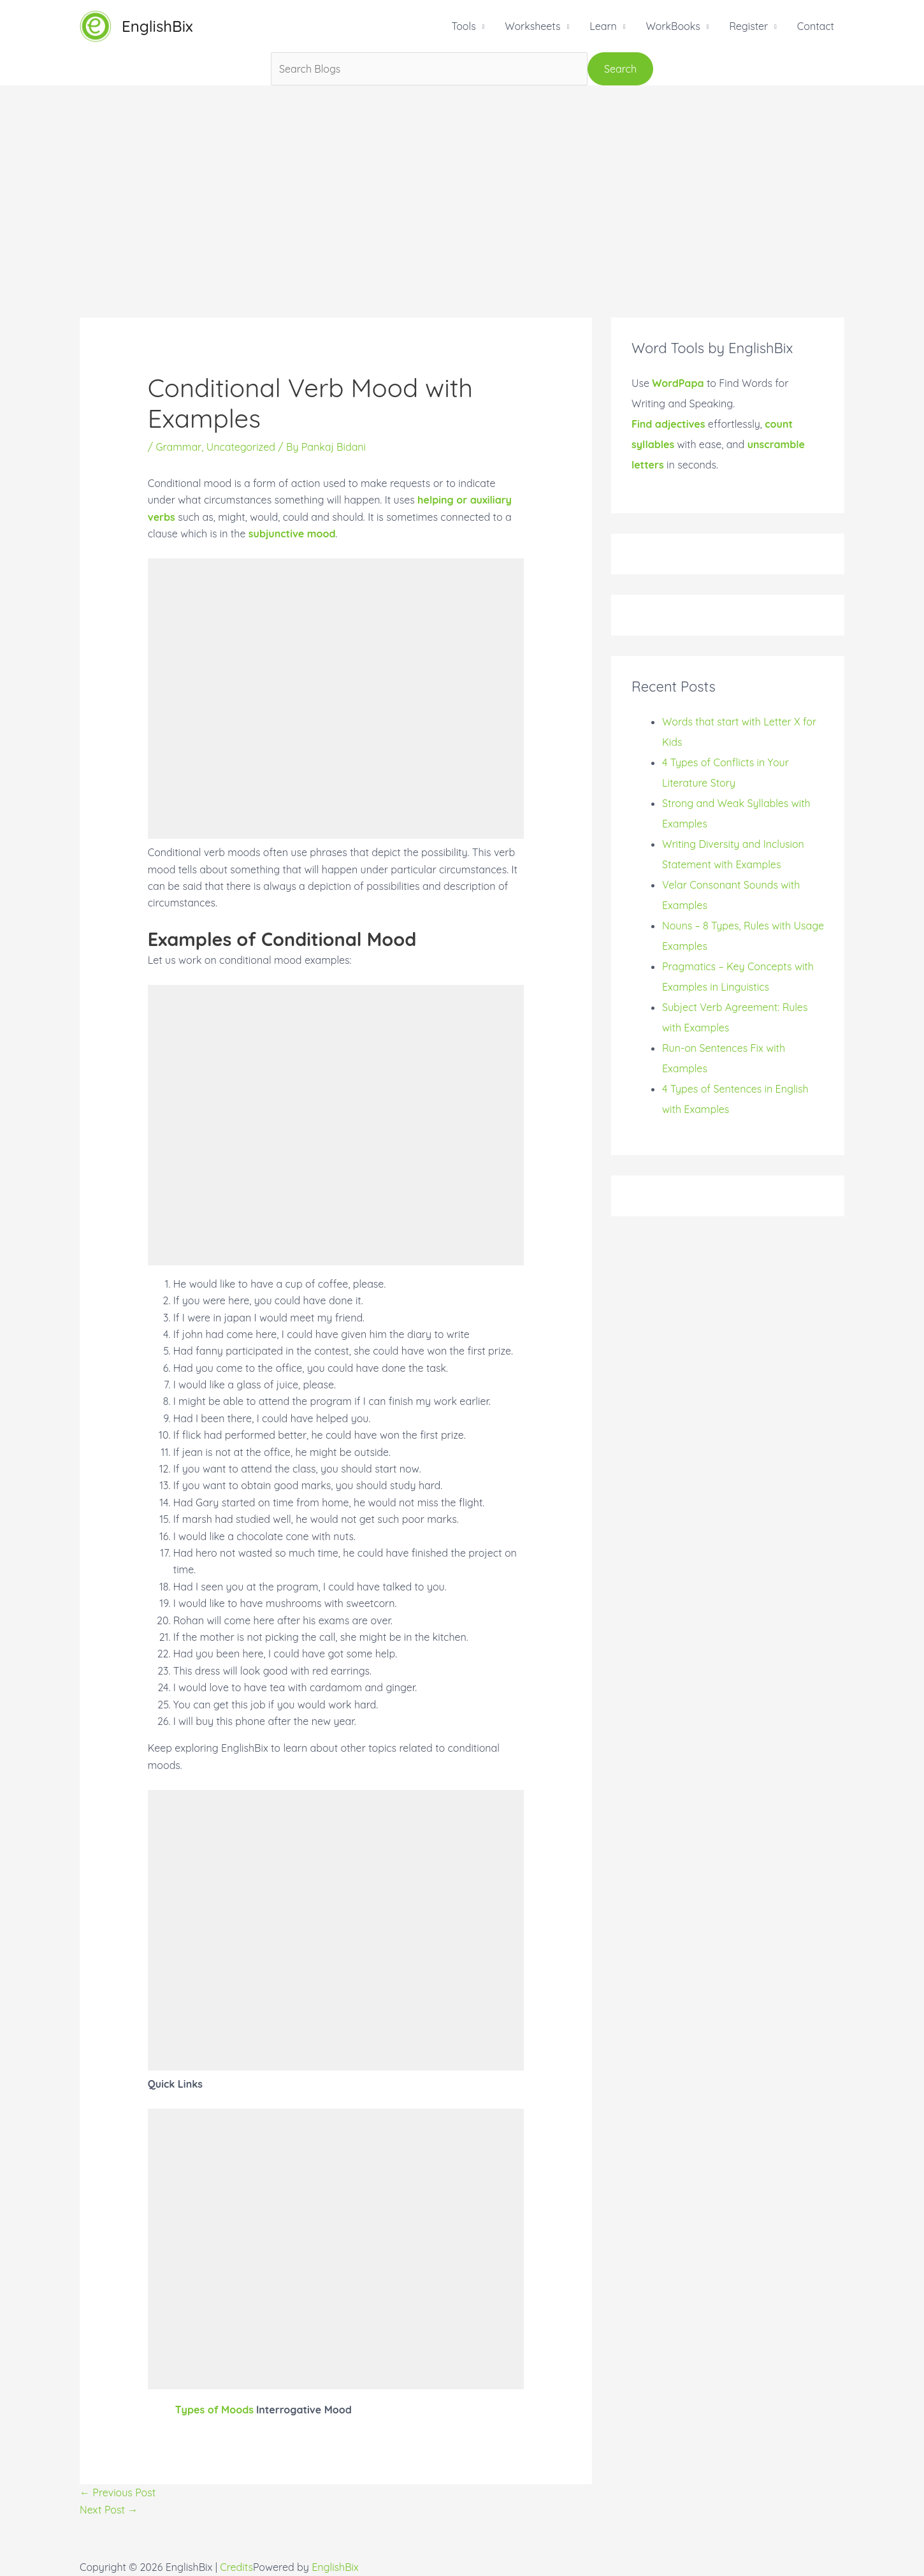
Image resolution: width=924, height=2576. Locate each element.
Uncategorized (240, 446)
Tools (463, 26)
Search (620, 68)
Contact (815, 26)
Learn (603, 26)
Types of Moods (214, 2409)
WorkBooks (673, 26)
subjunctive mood (292, 533)
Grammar (178, 446)
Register (748, 26)
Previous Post (117, 2492)
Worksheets (532, 26)
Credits (236, 2567)
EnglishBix (157, 26)
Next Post (109, 2509)
